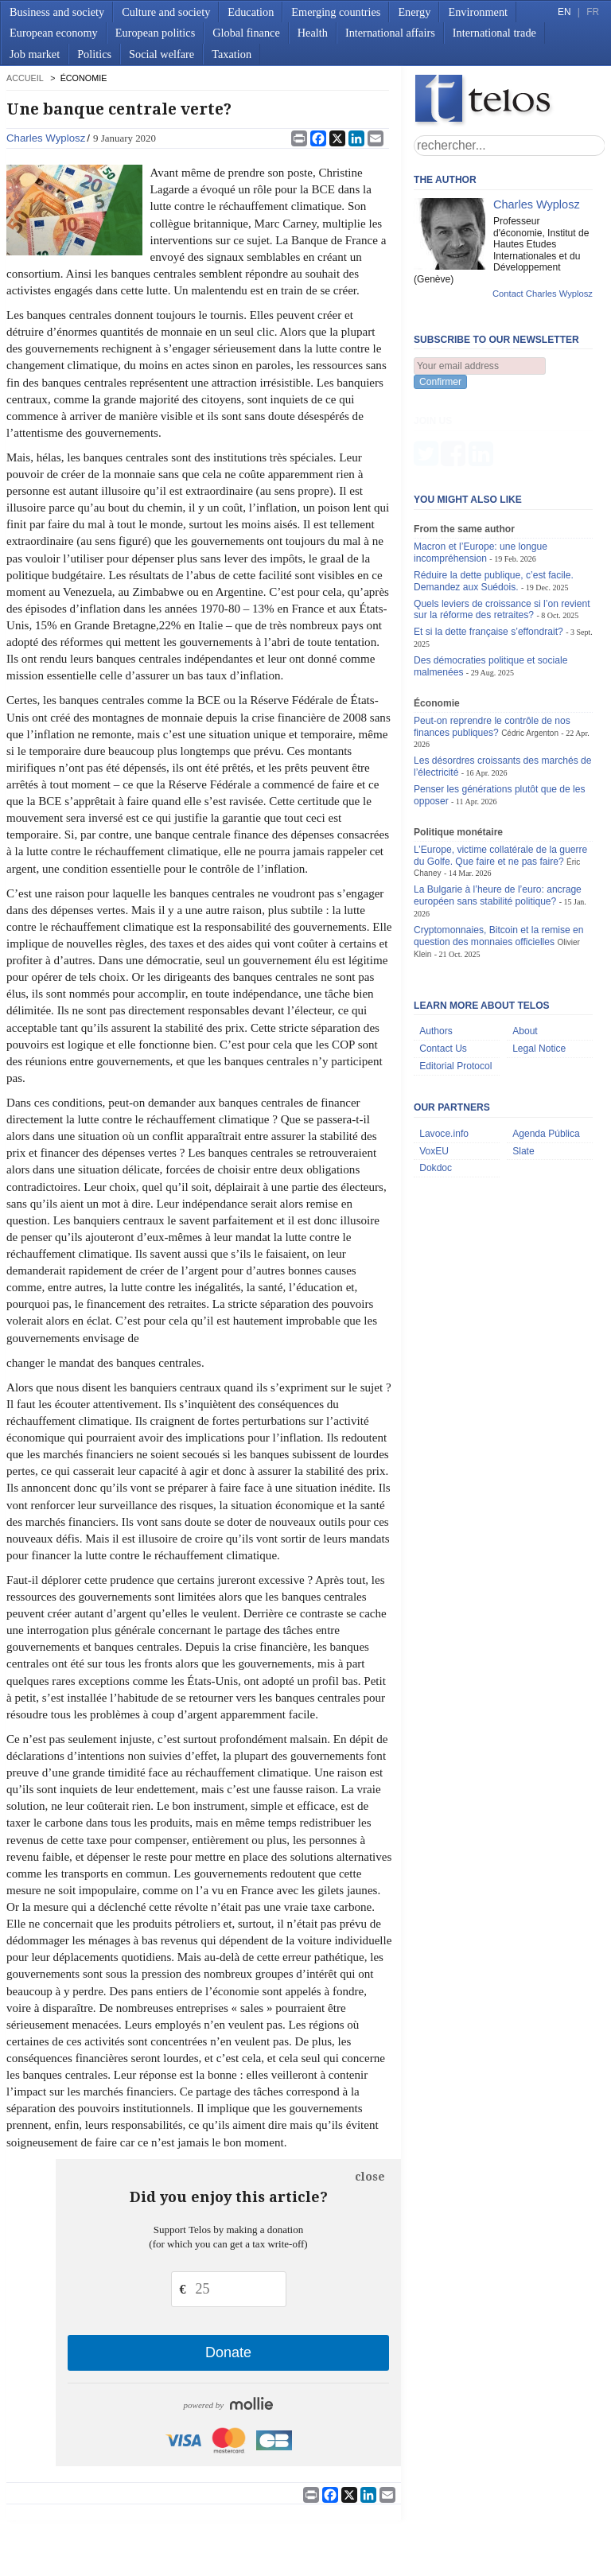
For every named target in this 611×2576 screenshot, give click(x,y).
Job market (35, 54)
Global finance (246, 32)
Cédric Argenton (529, 653)
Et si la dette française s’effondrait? (488, 552)
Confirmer (440, 381)
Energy (414, 12)
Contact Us (443, 969)
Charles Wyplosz (45, 138)
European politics (155, 32)
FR (592, 12)
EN (564, 12)
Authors (436, 952)
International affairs (390, 32)
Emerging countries (335, 12)
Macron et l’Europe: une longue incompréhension (480, 473)
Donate (228, 2352)
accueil (24, 78)
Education (251, 12)
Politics (94, 54)
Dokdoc (435, 1089)
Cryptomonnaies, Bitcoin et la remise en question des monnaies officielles (498, 857)
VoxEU (434, 1072)
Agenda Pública (546, 1054)
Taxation (231, 54)
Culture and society (166, 12)
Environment (478, 12)
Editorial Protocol (455, 987)
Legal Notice (539, 969)
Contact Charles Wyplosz (542, 293)
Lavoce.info (444, 1054)
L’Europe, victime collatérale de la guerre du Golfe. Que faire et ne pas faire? (500, 776)
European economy (54, 32)
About (525, 952)
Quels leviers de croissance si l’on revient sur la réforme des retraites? (502, 530)
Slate (523, 1072)
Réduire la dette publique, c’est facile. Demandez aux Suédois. (494, 502)
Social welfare (161, 54)
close (370, 2176)
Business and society (57, 12)
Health (313, 32)
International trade (494, 32)
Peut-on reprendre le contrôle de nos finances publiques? (492, 648)
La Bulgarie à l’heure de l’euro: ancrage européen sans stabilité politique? (498, 816)
